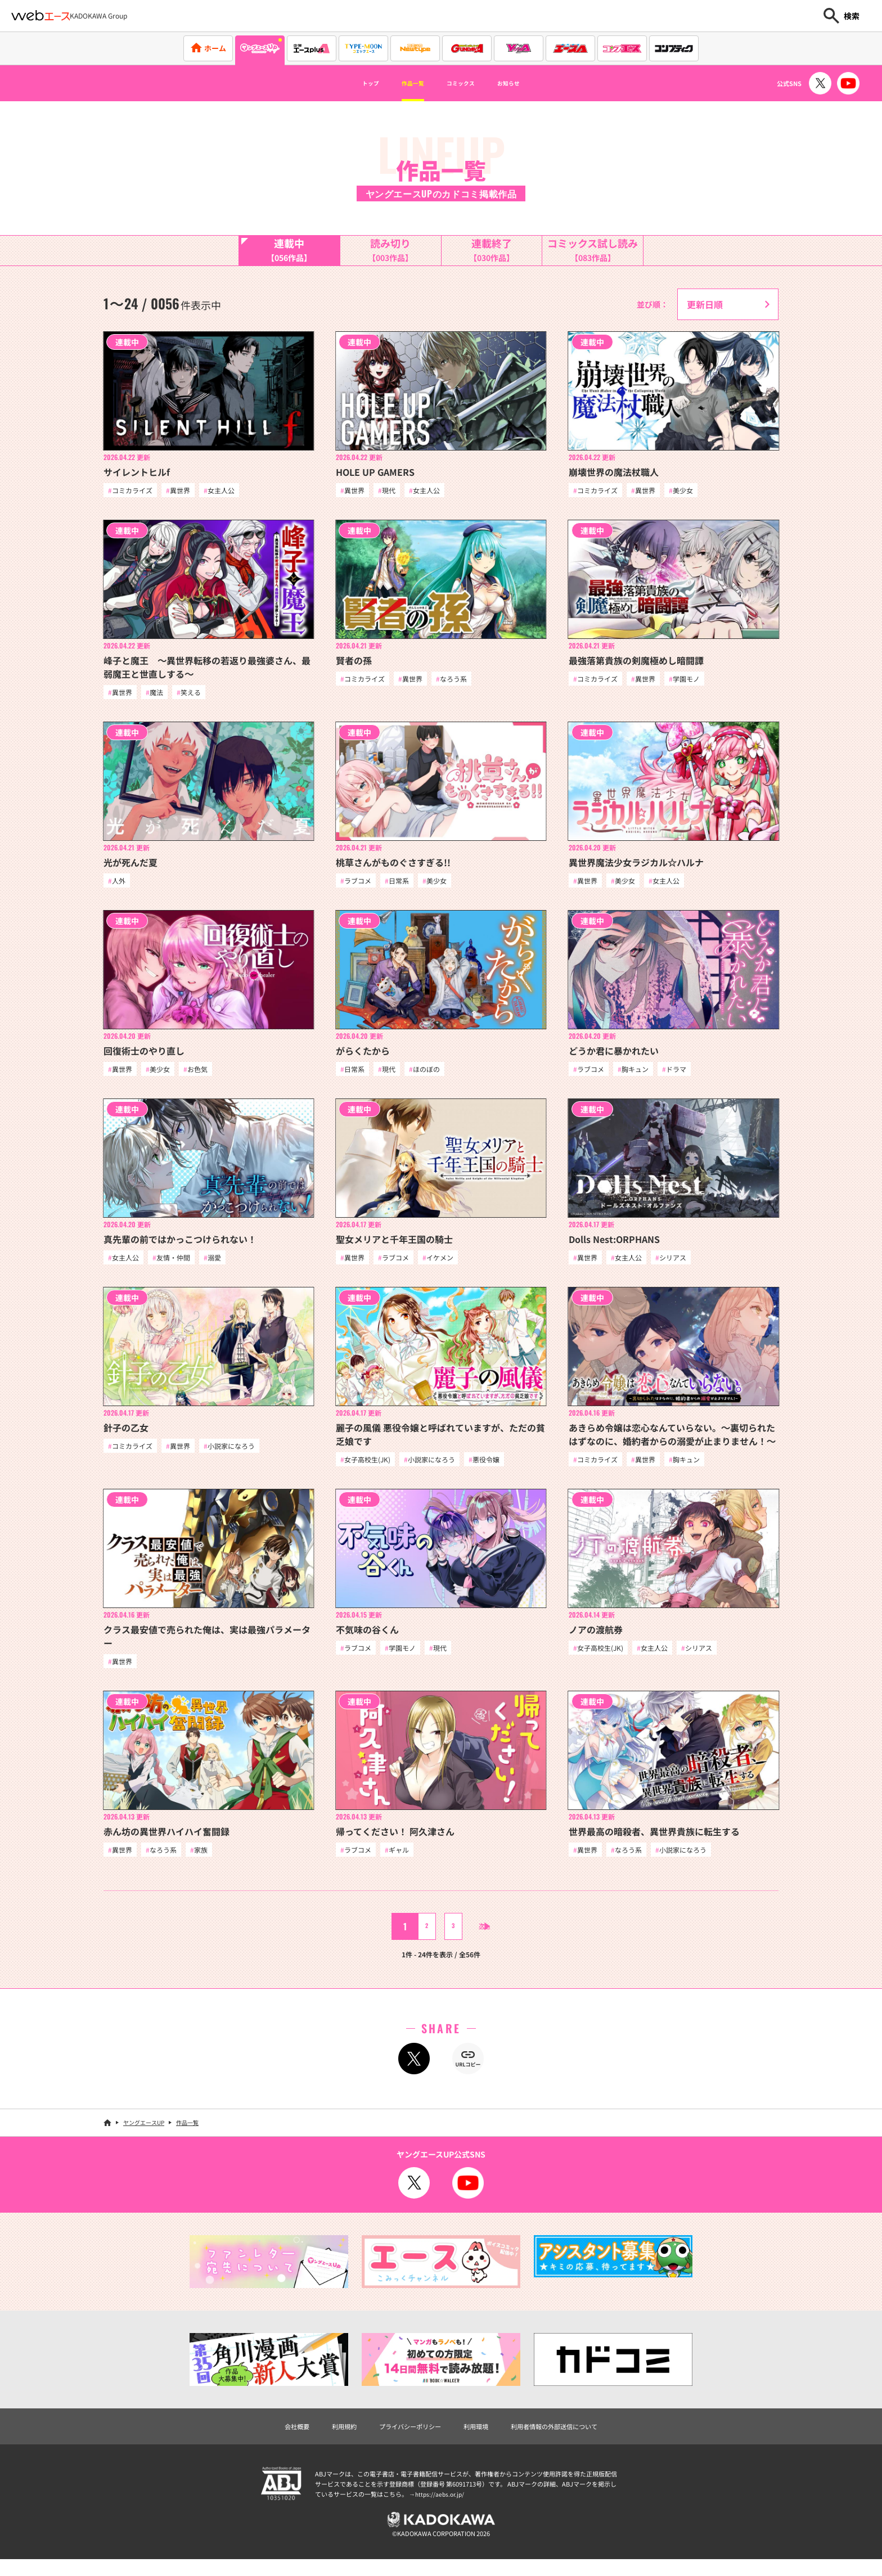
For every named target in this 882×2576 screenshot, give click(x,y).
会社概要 (270, 2438)
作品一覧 (403, 83)
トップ (348, 83)
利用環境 (479, 2438)
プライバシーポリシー (401, 2438)
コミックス (465, 83)
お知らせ (529, 83)
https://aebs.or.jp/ (441, 2506)
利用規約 (324, 2438)
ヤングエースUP (143, 2133)
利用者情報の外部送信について (573, 2438)
